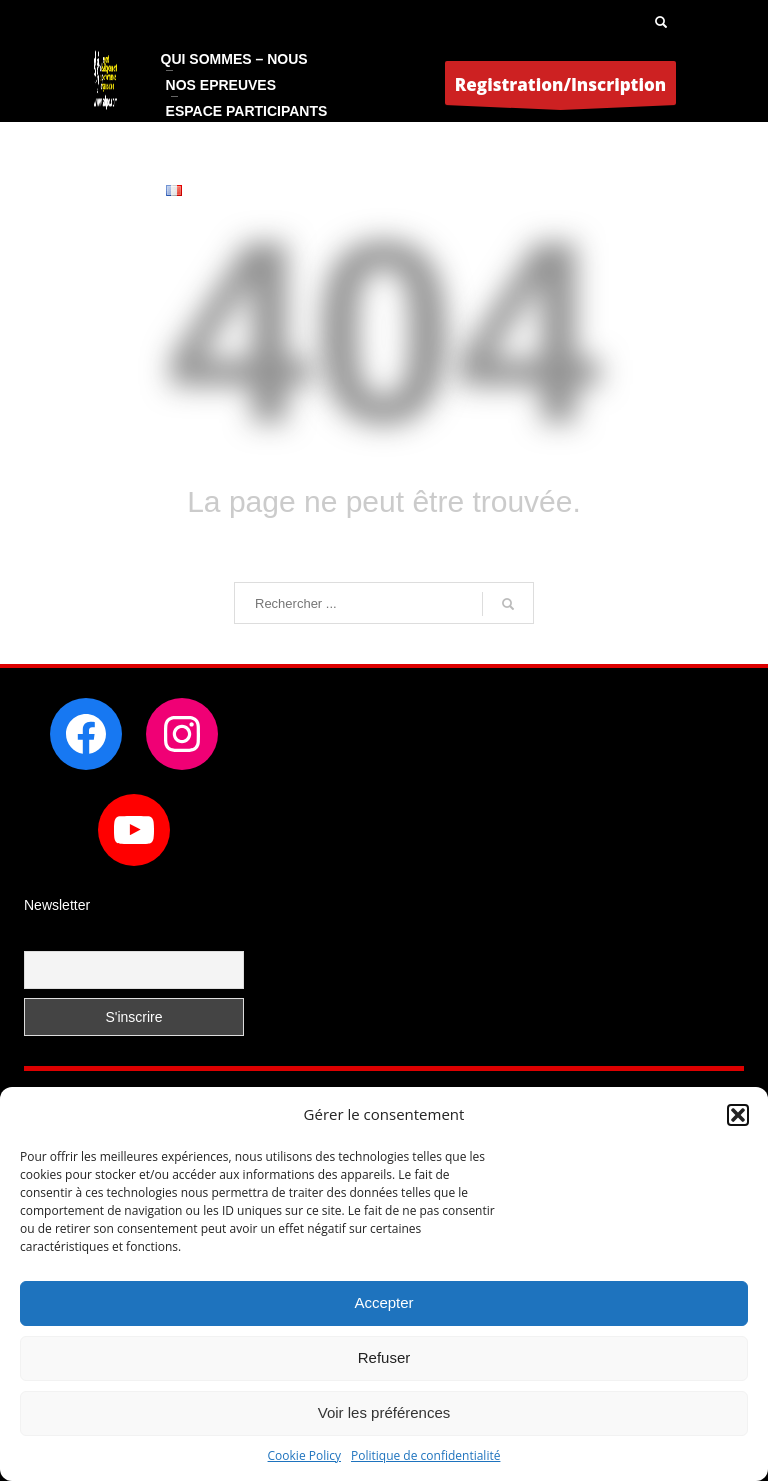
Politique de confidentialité (425, 1455)
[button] (738, 1115)
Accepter (383, 1302)
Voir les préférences (384, 1412)
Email (42, 938)
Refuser (384, 1357)
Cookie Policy (304, 1455)
